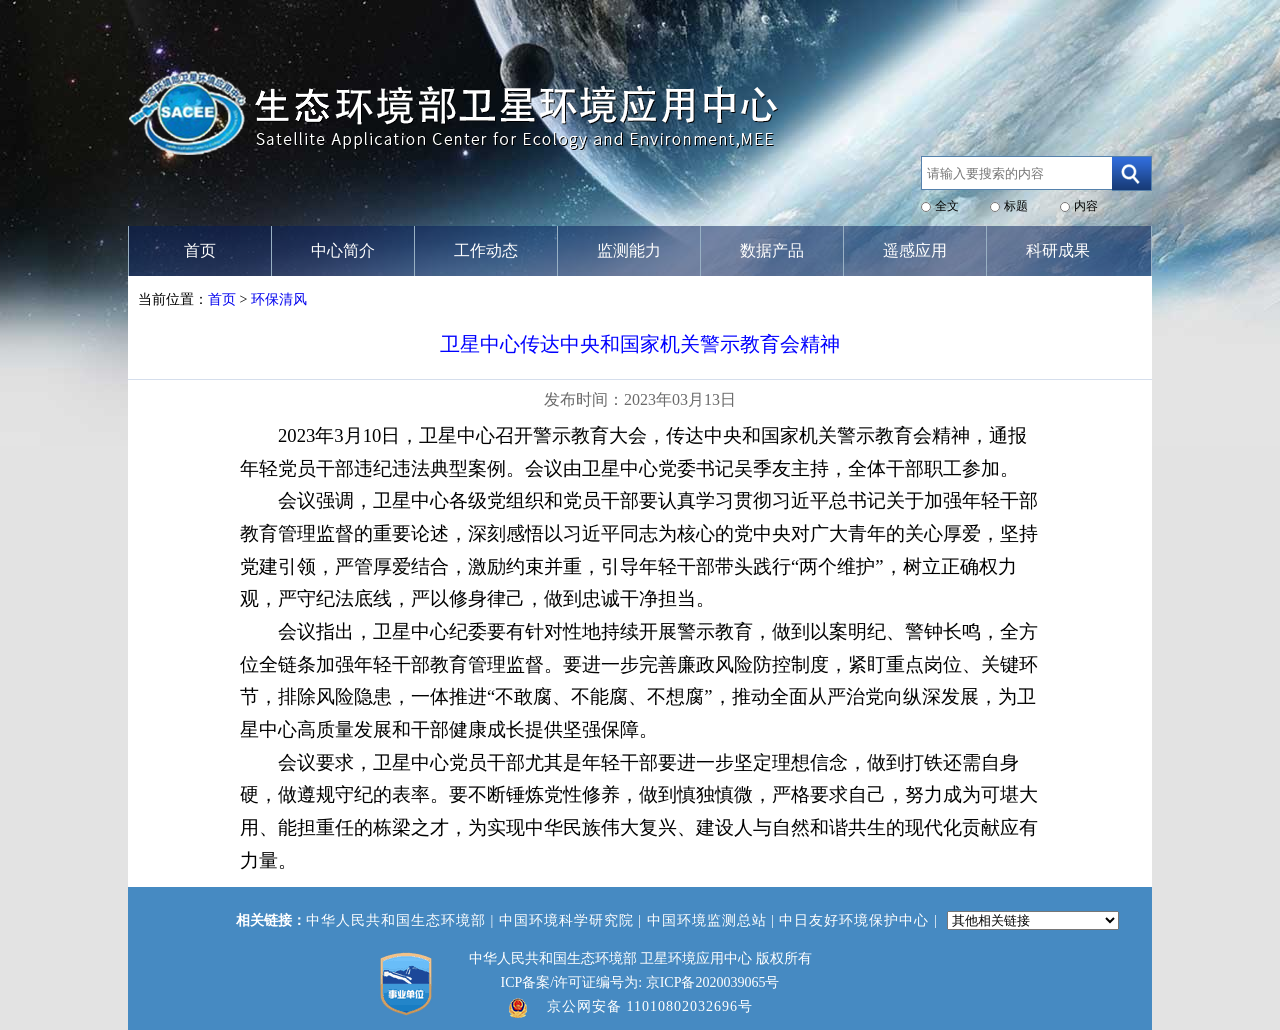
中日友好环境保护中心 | (860, 920)
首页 (222, 299)
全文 (947, 206)
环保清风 (279, 299)
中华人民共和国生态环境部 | (402, 920)
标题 (1016, 206)
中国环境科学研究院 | (573, 920)
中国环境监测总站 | (713, 920)
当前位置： (173, 299)
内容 (1086, 206)
